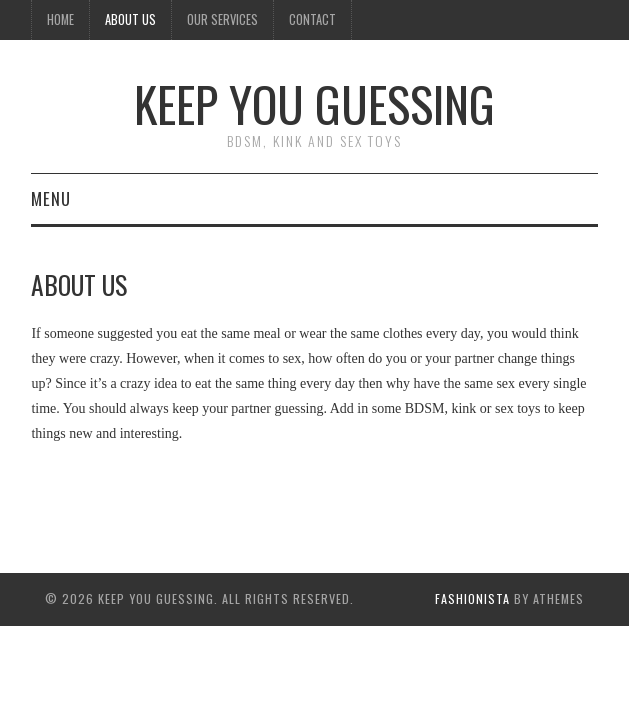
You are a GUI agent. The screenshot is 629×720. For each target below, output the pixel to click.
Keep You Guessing (314, 103)
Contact (312, 19)
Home (60, 19)
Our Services (222, 19)
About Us (130, 19)
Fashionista (472, 598)
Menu (51, 198)
